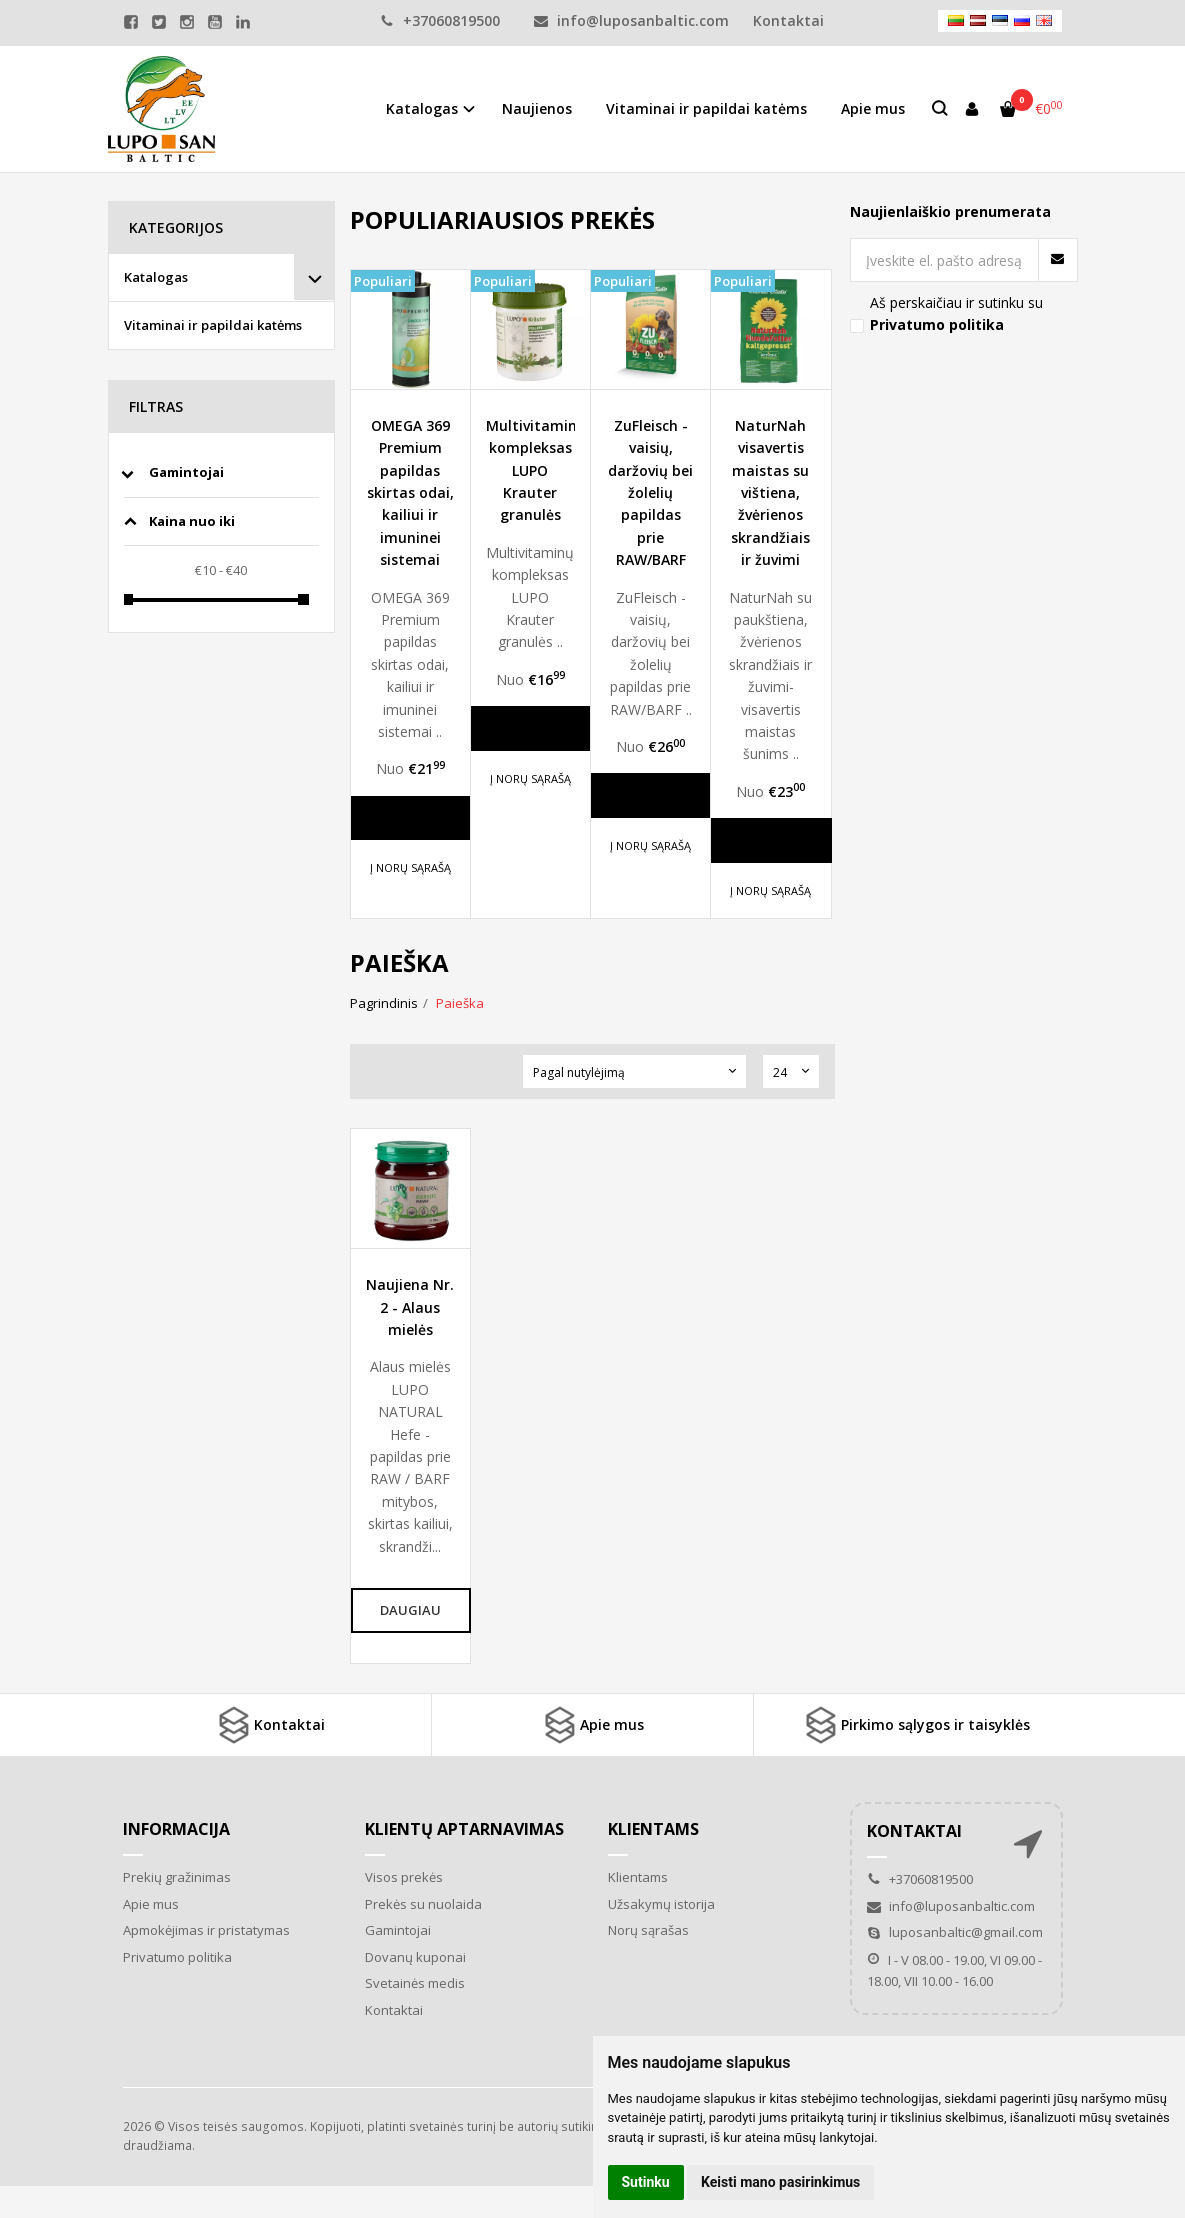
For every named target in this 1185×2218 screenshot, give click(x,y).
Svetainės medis (415, 1983)
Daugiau (413, 818)
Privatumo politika (177, 1957)
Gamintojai (398, 1930)
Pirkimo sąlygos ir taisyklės (915, 1725)
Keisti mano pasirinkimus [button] (780, 2182)
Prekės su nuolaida (423, 1904)
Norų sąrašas (648, 1930)
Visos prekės (404, 1877)
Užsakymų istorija (661, 1904)
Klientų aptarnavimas (464, 1829)
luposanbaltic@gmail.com (955, 1932)
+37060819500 (440, 20)
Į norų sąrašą (410, 867)
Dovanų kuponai (415, 1957)
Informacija (176, 1829)
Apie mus (873, 108)
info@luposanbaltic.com (631, 20)
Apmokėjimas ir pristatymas (206, 1930)
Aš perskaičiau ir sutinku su (956, 313)
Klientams (653, 1829)
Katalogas (156, 277)
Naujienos (537, 108)
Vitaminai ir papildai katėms (706, 108)
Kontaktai (269, 1725)
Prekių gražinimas (177, 1877)
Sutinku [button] (646, 2182)
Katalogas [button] (422, 108)
